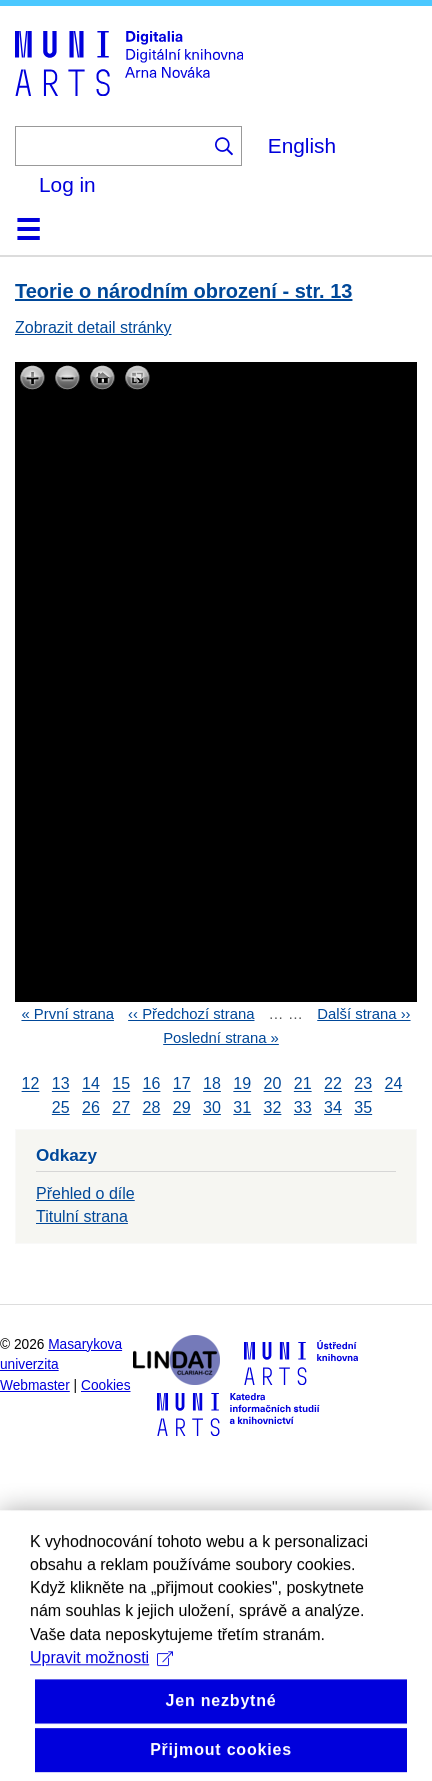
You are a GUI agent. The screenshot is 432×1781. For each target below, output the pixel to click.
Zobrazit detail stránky (93, 327)
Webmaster (35, 1385)
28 (152, 1107)
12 (31, 1084)
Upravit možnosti (101, 1690)
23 (363, 1084)
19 (242, 1084)
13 (61, 1084)
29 (182, 1107)
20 (273, 1084)
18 (212, 1084)
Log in (67, 184)
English (302, 145)
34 (333, 1107)
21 (303, 1084)
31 (242, 1107)
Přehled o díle (85, 1193)
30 (212, 1107)
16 (152, 1084)
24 (394, 1084)
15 (121, 1084)
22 (333, 1084)
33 (303, 1107)
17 (182, 1084)
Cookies (106, 1385)
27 (121, 1107)
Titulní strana (82, 1216)
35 (363, 1107)
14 (91, 1084)
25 (61, 1107)
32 (273, 1107)
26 (91, 1107)
